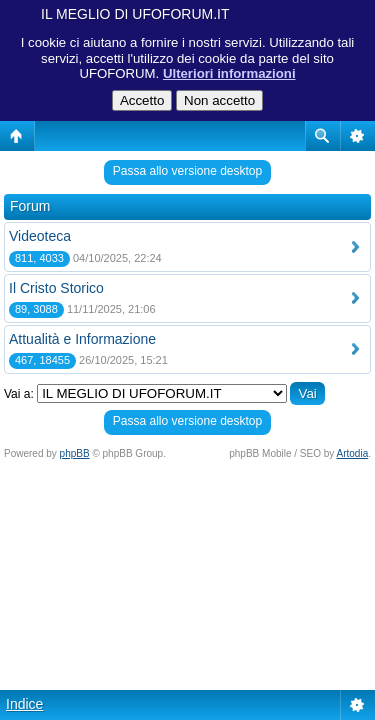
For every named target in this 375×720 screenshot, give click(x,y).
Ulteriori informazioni (229, 73)
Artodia (353, 453)
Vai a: (19, 394)
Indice (24, 704)
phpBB (75, 453)
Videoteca (40, 236)
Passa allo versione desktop (187, 171)
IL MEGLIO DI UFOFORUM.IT (135, 14)
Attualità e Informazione (82, 339)
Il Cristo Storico (56, 288)
